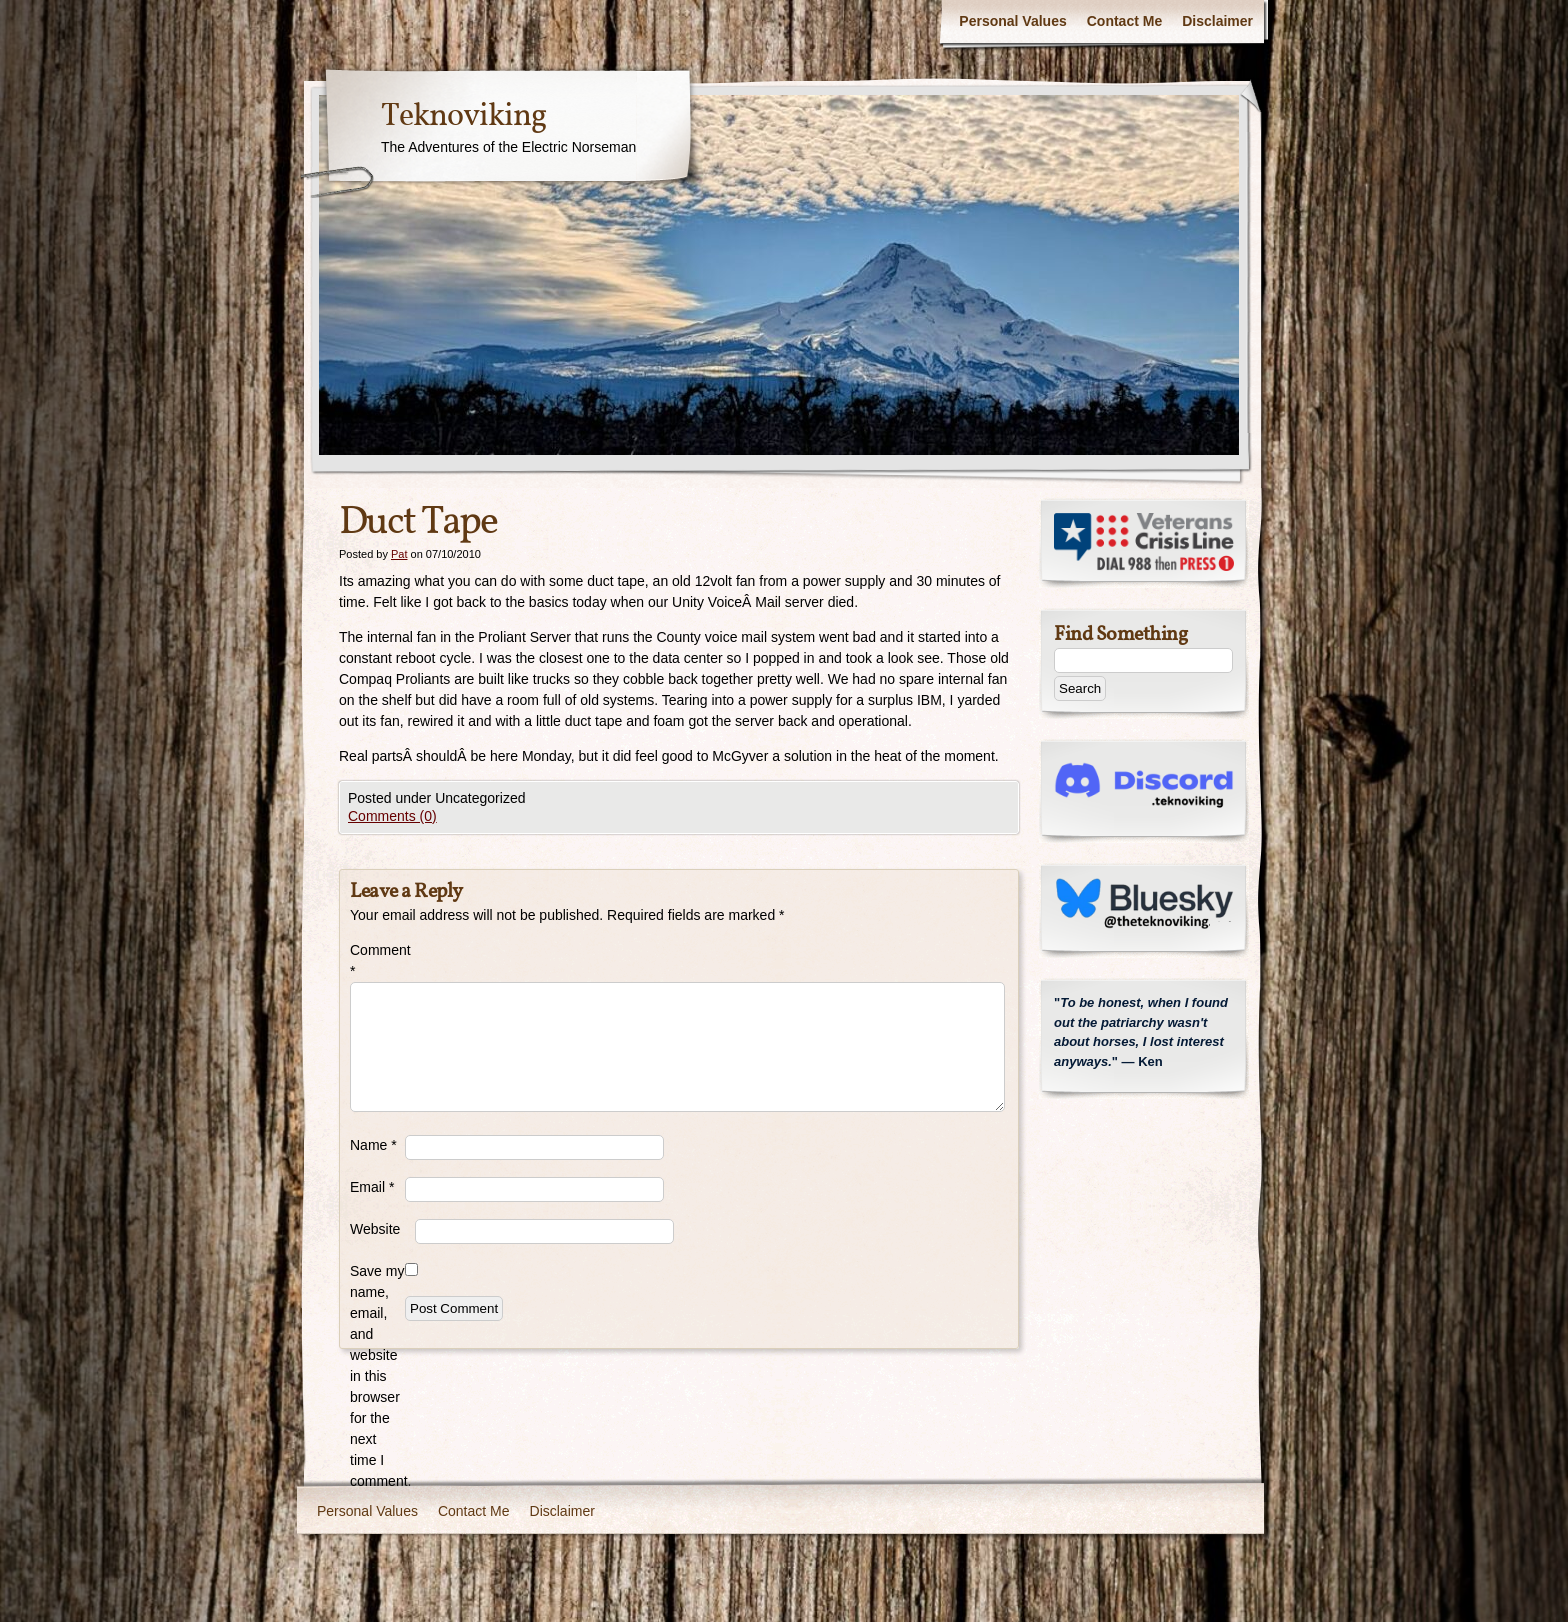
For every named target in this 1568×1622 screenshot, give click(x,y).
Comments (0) (392, 816)
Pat (399, 554)
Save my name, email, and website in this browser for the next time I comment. (377, 1376)
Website (375, 1229)
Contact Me (1124, 21)
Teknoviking (463, 117)
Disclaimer (1217, 21)
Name (373, 1145)
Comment (377, 960)
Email (372, 1187)
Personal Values (1012, 21)
